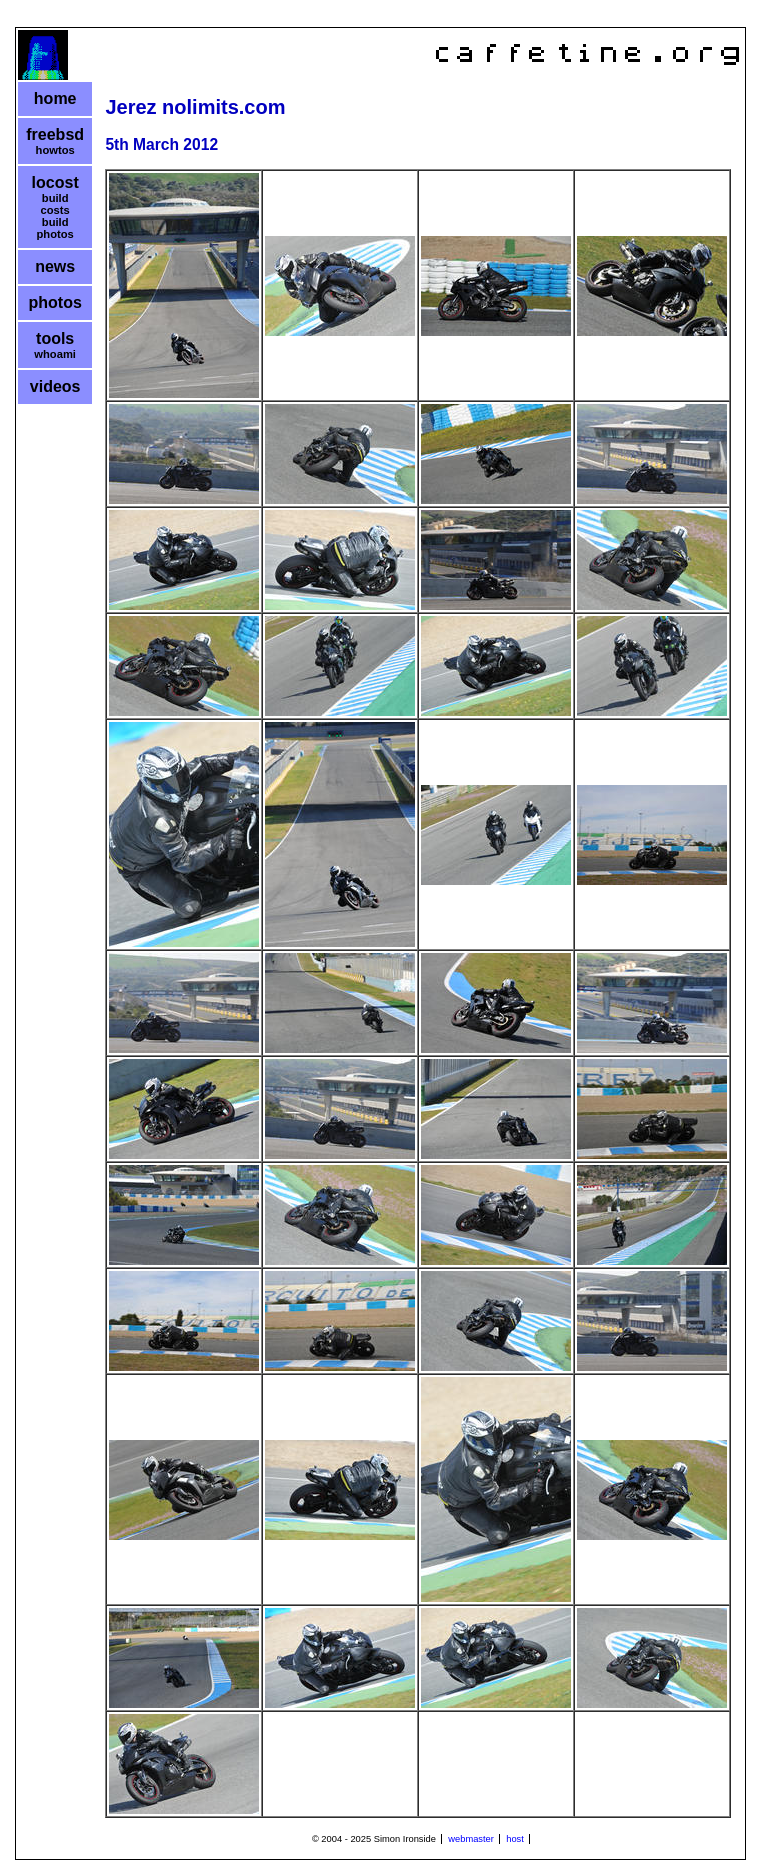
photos (55, 302)
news (55, 266)
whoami (55, 354)
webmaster (471, 1839)
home (55, 98)
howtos (55, 150)
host (515, 1839)
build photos (55, 228)
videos (55, 386)
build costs (55, 204)
